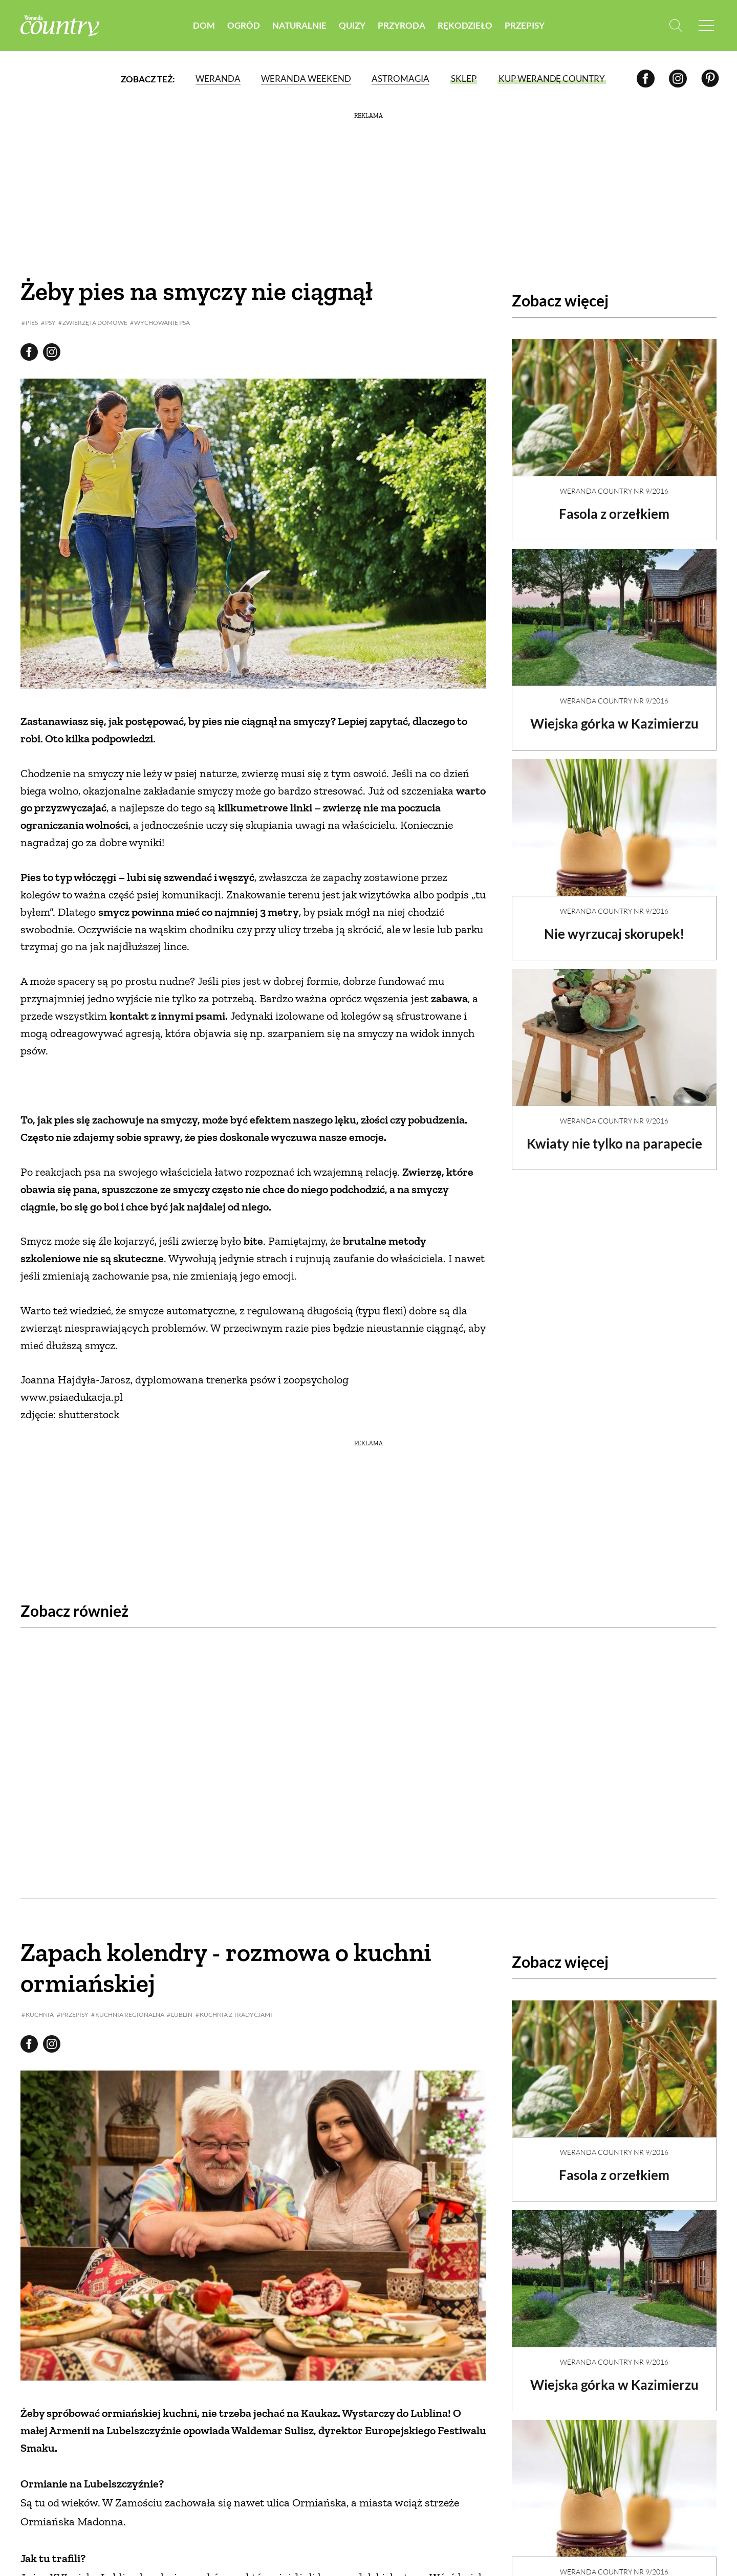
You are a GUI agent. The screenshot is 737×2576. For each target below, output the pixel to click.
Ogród (243, 25)
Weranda (218, 79)
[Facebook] (646, 79)
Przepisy (525, 25)
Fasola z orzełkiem (614, 505)
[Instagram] (678, 79)
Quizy (352, 25)
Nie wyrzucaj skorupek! (614, 925)
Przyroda (401, 25)
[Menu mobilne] (706, 25)
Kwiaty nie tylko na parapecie (614, 1135)
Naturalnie (299, 25)
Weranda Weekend (306, 79)
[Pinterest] (710, 79)
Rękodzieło (465, 25)
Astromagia (400, 79)
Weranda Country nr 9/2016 (614, 482)
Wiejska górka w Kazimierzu (614, 715)
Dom (204, 25)
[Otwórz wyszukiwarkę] (674, 26)
